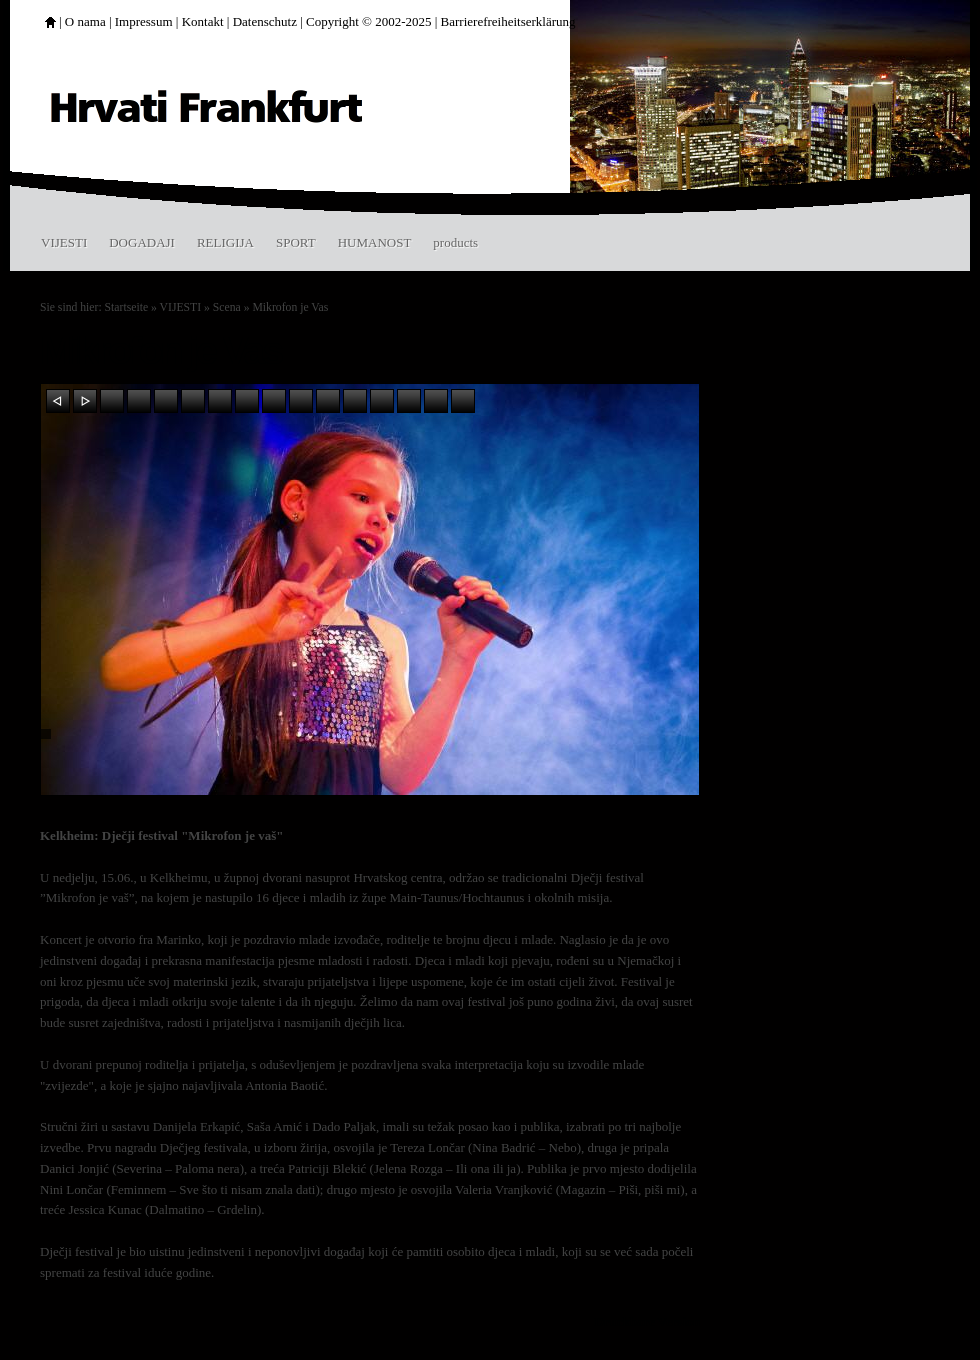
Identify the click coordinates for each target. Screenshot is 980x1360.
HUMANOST (375, 242)
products (455, 242)
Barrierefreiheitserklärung (508, 21)
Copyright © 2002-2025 (368, 21)
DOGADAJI (142, 242)
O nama (85, 21)
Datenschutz (265, 21)
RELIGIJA (225, 242)
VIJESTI (64, 242)
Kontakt (203, 21)
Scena (227, 307)
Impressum (144, 21)
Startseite (127, 307)
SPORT (296, 242)
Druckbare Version (647, 1321)
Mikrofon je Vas (290, 307)
